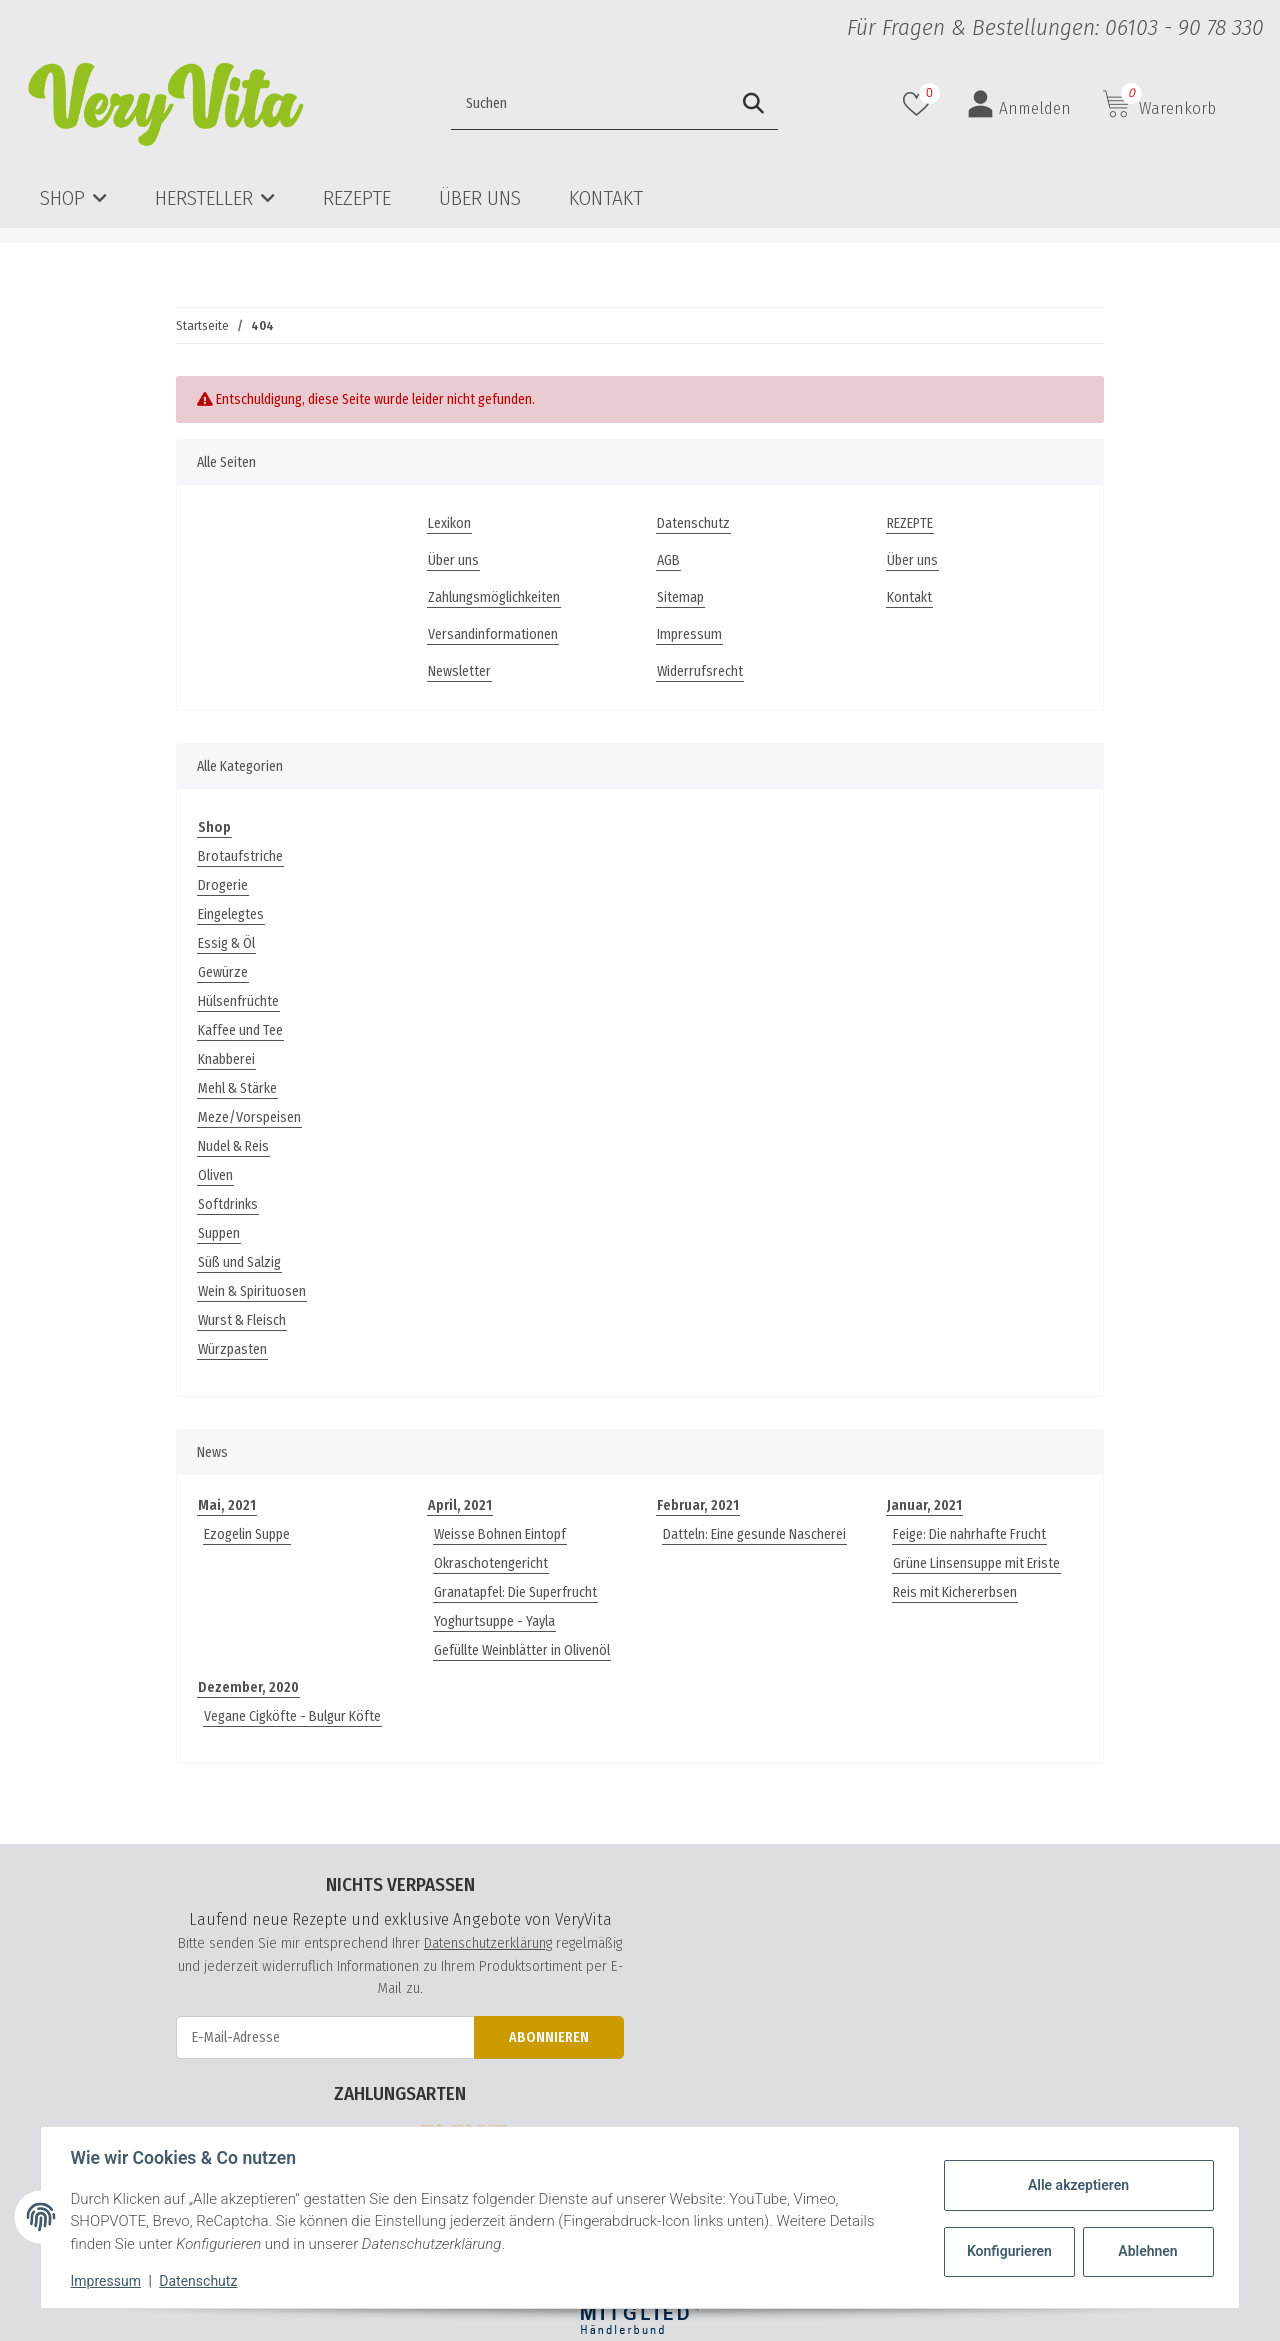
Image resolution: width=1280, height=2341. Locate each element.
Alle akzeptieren (1075, 2185)
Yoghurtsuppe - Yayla (494, 1621)
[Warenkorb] (1159, 104)
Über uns (480, 198)
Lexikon (449, 523)
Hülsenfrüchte (238, 1001)
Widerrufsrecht (700, 671)
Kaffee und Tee (240, 1030)
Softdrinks (228, 1204)
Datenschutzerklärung (488, 1943)
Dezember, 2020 (248, 1687)
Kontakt (606, 198)
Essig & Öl (226, 943)
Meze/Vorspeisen (249, 1117)
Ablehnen (1145, 2251)
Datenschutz (693, 523)
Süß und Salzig (239, 1262)
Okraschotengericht (491, 1563)
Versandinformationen (493, 634)
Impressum (689, 634)
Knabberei (226, 1059)
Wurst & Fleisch (242, 1320)
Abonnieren (549, 2037)
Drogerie (223, 885)
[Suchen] (548, 104)
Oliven (215, 1175)
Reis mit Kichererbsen (955, 1592)
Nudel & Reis (233, 1146)
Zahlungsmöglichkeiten (494, 597)
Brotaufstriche (240, 856)
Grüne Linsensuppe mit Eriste (976, 1563)
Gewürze (223, 972)
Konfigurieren (1008, 2251)
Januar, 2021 (924, 1505)
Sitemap (680, 597)
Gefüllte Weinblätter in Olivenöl (522, 1650)
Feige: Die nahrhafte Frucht (969, 1534)
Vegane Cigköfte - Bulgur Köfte (292, 1716)
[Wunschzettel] (919, 104)
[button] (1019, 104)
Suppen (219, 1233)
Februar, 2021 (698, 1505)
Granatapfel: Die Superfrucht (515, 1592)
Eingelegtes (231, 914)
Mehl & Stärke (237, 1088)
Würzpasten (232, 1349)
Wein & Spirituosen (252, 1291)
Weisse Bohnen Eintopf (500, 1534)
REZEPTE (357, 198)
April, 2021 (460, 1505)
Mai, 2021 (227, 1505)
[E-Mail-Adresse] (325, 2037)
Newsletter (459, 671)
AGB (668, 560)
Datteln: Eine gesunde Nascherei (754, 1534)
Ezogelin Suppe (247, 1534)
